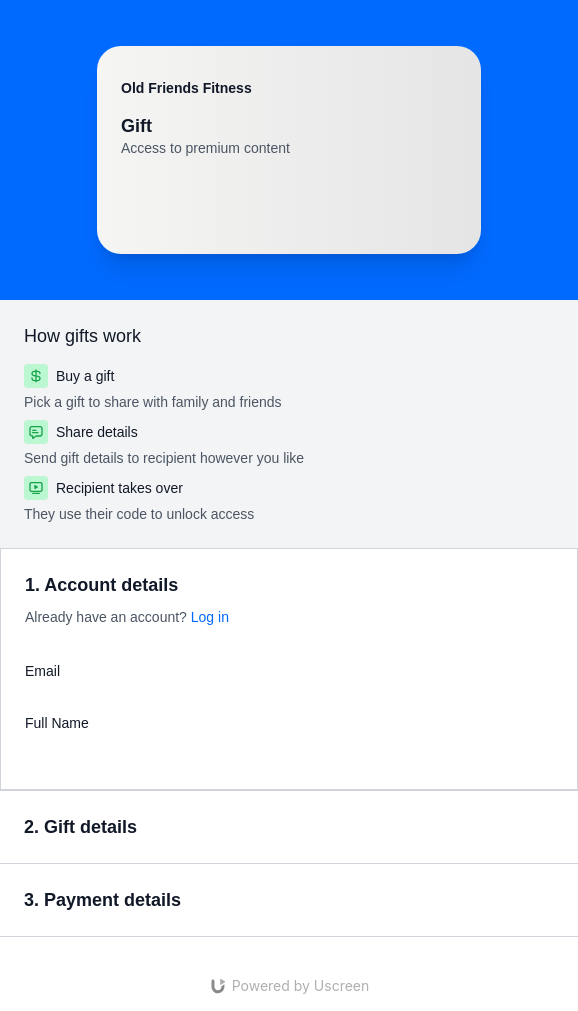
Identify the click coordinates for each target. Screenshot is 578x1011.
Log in (210, 617)
